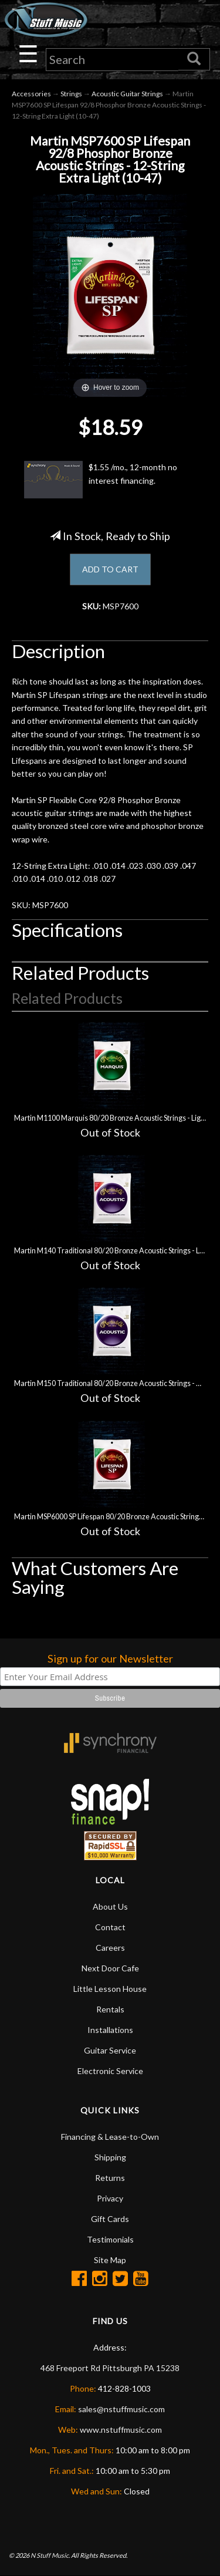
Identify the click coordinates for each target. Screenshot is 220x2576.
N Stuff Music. (50, 2555)
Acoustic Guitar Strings (127, 93)
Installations (110, 2030)
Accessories (31, 93)
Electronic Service (110, 2071)
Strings (71, 93)
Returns (110, 2178)
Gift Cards (110, 2219)
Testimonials (110, 2239)
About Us (110, 1906)
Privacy (110, 2198)
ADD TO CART (110, 569)
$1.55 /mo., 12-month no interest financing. (100, 479)
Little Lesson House (110, 1989)
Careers (110, 1948)
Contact (110, 1927)
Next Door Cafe (110, 1968)
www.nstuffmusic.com (121, 2430)
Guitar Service (110, 2050)
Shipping (110, 2157)
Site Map (110, 2260)
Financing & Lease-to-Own (110, 2137)
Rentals (110, 2009)
